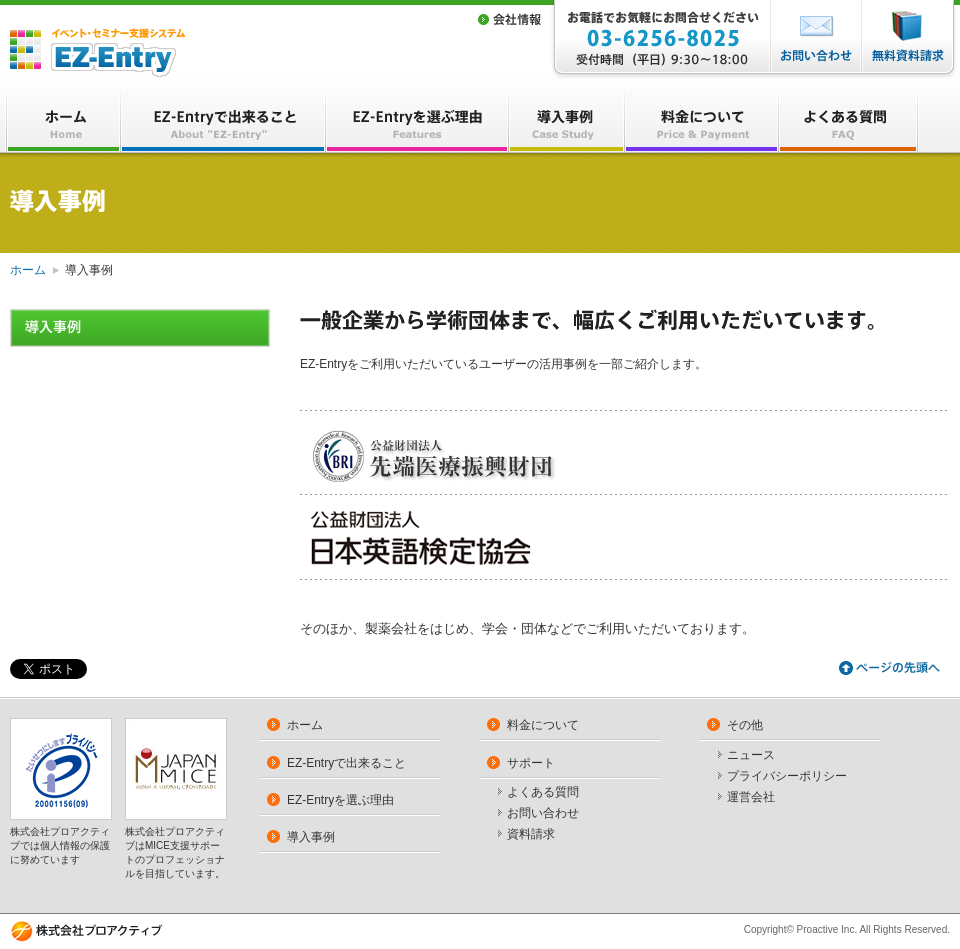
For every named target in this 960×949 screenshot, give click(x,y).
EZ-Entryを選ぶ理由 (340, 800)
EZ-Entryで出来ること (346, 763)
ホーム (28, 270)
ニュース (751, 756)
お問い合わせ (543, 814)
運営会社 (751, 798)
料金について (543, 725)
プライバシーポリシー (787, 777)
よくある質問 (543, 793)
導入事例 (311, 837)
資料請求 (531, 835)
